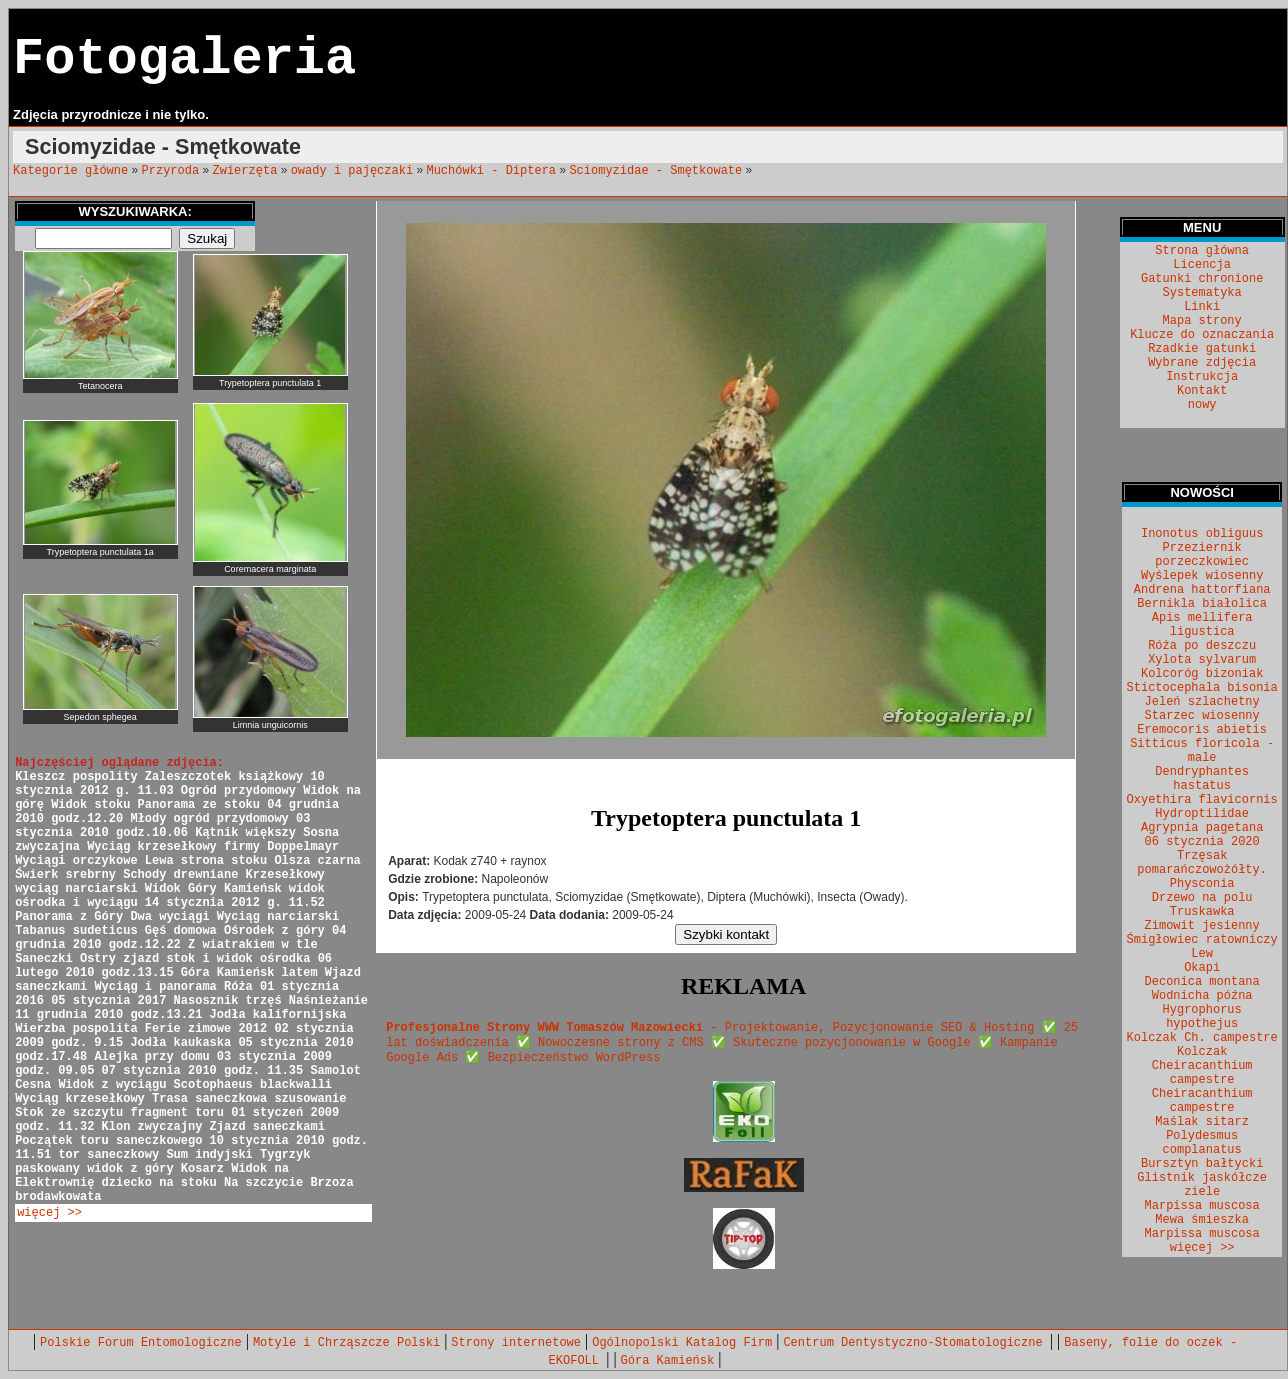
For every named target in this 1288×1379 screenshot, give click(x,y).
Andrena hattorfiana (1202, 590)
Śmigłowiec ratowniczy (1202, 940)
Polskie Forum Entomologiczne (141, 1343)
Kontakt (1202, 391)
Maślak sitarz (1202, 1122)
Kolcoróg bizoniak (1202, 674)
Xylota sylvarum (1202, 660)
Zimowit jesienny (1202, 926)
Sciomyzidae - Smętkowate (655, 171)
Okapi (1202, 968)
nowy (1202, 405)
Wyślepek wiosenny (1202, 576)
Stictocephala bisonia (1202, 688)
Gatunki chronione (1202, 279)
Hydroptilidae (1202, 814)
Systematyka (1202, 293)
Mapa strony (1202, 321)
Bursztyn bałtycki (1202, 1164)
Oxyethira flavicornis (1202, 800)
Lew (1202, 954)
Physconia (1202, 884)
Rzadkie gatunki (1202, 349)
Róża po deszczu (1202, 646)
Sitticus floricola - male (1202, 751)
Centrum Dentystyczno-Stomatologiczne (916, 1343)
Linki (1202, 307)
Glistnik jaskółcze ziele (1202, 1185)
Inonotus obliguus (1202, 534)
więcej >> (49, 1213)
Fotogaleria (184, 59)
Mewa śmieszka (1202, 1220)
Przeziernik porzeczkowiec (1202, 555)
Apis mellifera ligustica (1202, 625)
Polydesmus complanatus (1202, 1143)
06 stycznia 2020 (1202, 842)
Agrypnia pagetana (1202, 828)
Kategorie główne (70, 171)
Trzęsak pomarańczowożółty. (1202, 863)
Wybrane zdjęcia (1202, 363)
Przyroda (171, 171)
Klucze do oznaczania (1202, 335)
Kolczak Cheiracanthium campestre (1202, 1066)
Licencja (1202, 265)
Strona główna (1202, 251)
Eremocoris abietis (1202, 730)
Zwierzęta (245, 171)
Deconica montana (1202, 982)
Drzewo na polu (1202, 898)
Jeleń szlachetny (1202, 702)
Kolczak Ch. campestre (1202, 1038)
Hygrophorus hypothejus (1202, 1017)
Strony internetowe (516, 1343)
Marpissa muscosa (1202, 1206)
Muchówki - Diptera (491, 171)
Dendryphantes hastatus (1202, 779)
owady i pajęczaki (352, 171)
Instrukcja (1202, 377)
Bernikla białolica (1202, 604)
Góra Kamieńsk (668, 1361)
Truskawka (1202, 912)
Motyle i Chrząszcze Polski (346, 1343)
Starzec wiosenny (1202, 716)
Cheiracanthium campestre (1202, 1101)
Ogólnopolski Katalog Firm (682, 1343)
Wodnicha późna (1202, 996)
